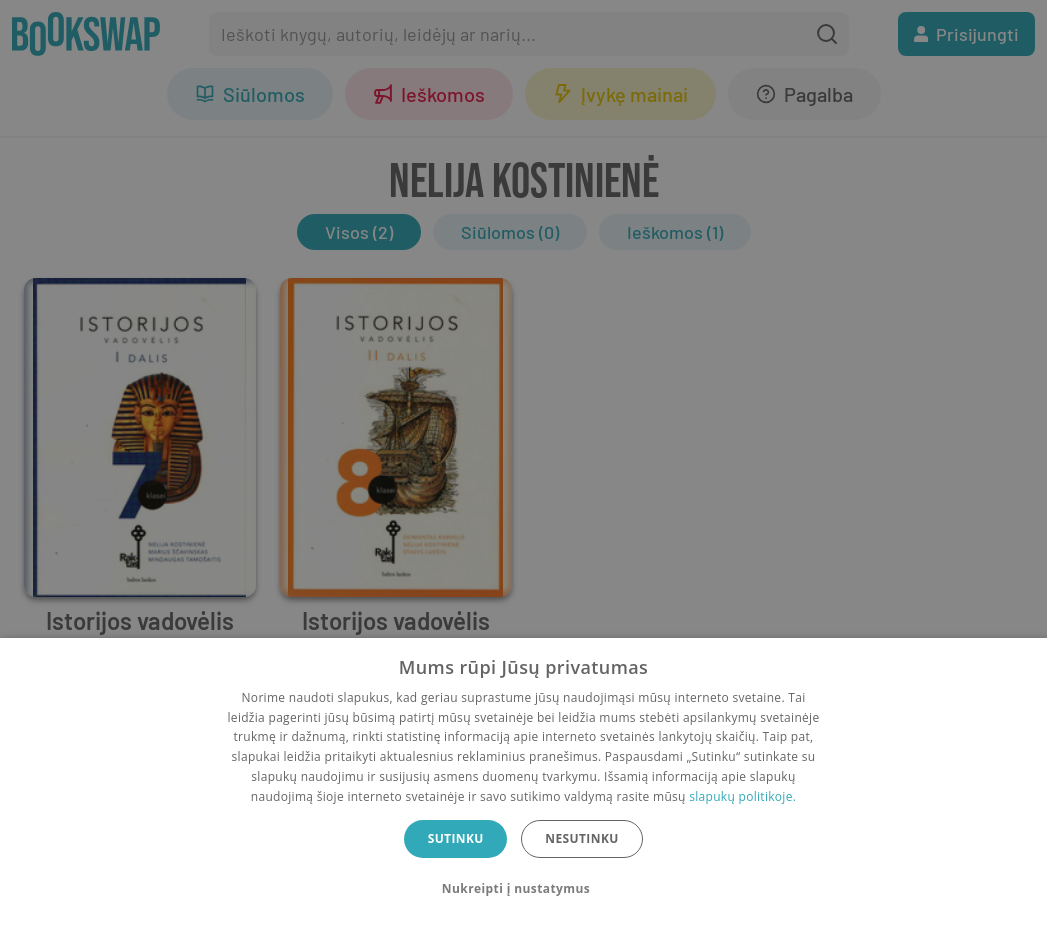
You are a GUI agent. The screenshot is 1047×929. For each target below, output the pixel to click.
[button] (523, 889)
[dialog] (523, 783)
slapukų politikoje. (742, 796)
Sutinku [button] (456, 838)
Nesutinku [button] (581, 838)
